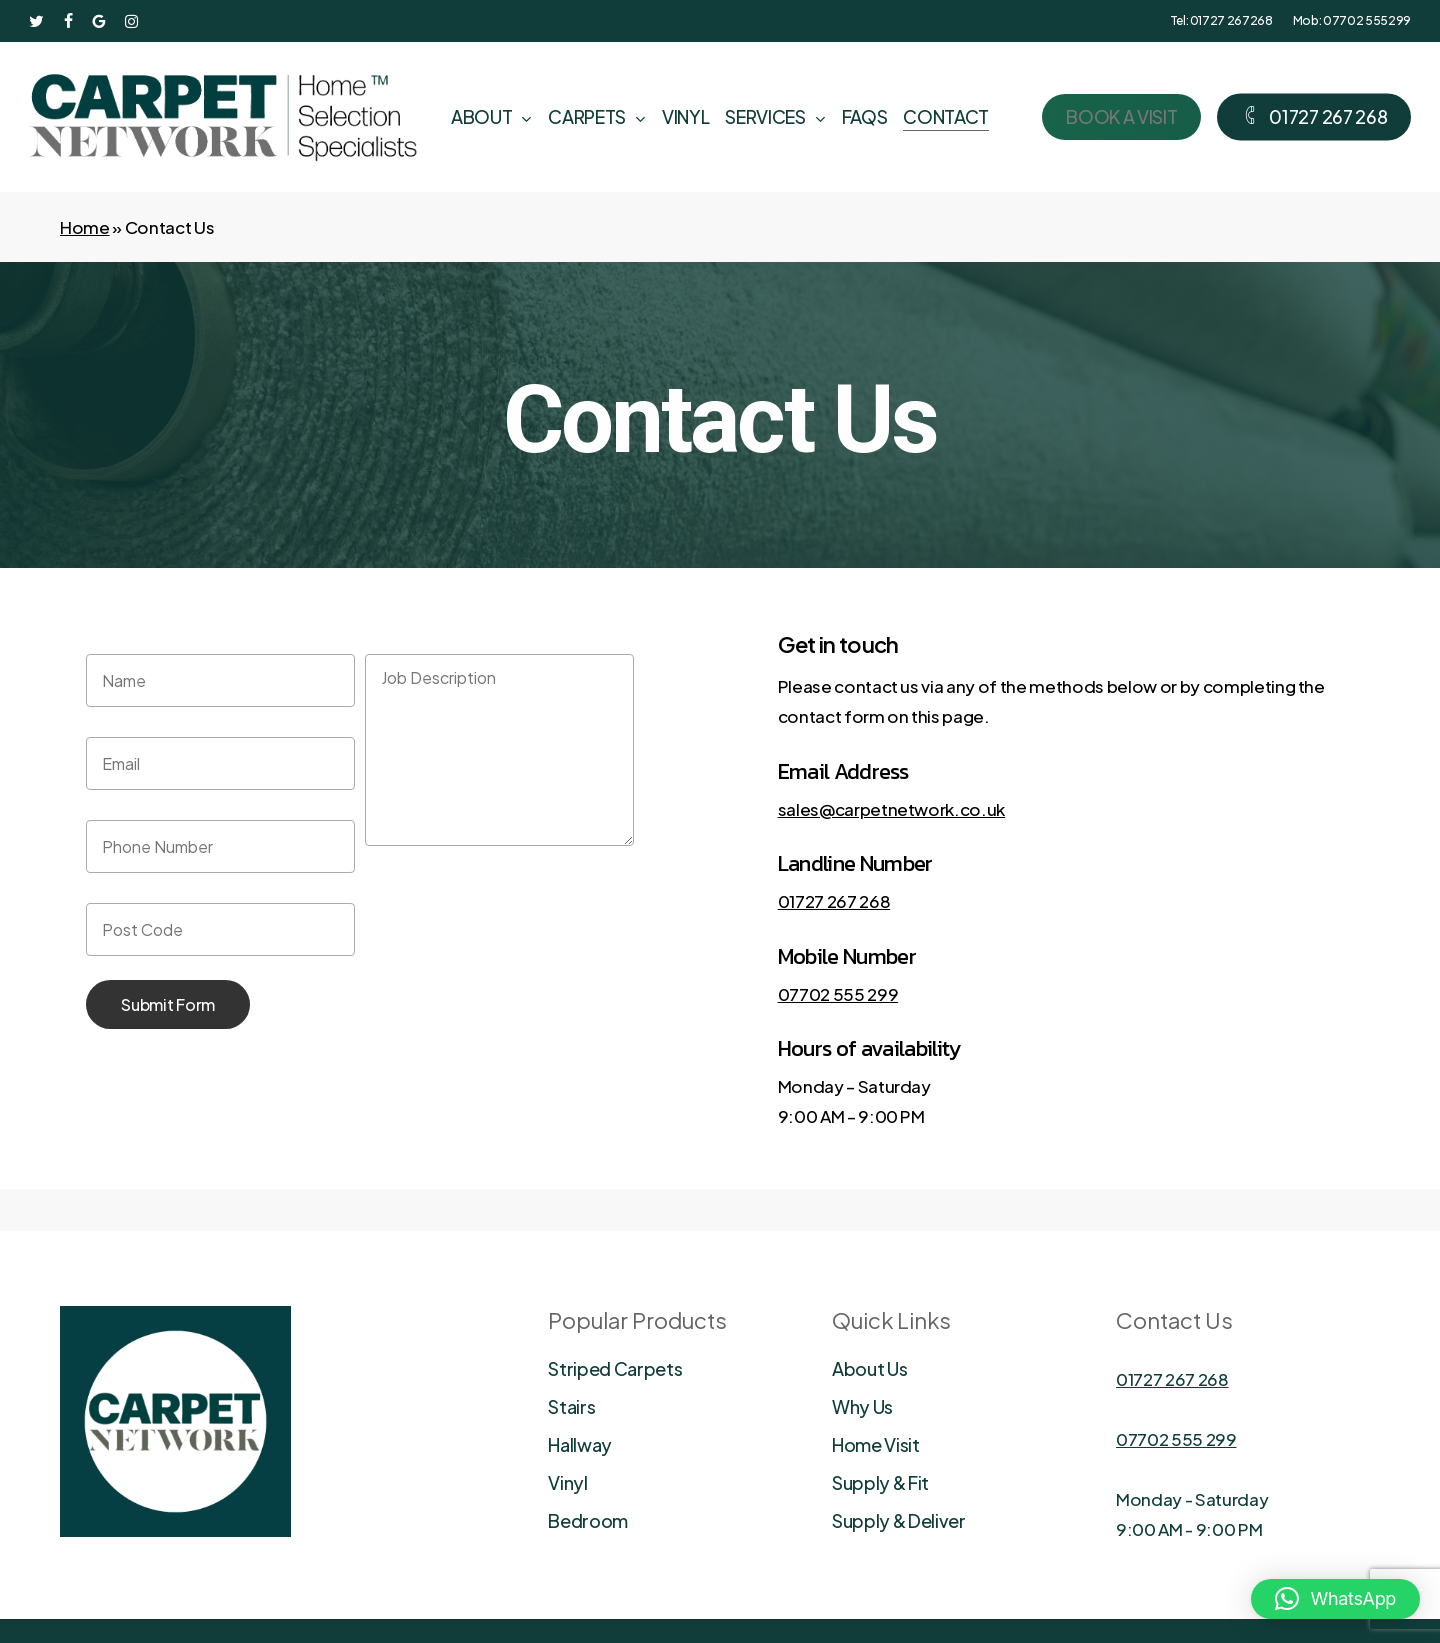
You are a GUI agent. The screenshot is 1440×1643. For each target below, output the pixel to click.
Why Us (862, 1406)
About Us (869, 1368)
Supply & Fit (880, 1482)
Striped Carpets (615, 1368)
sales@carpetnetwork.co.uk (892, 809)
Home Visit (876, 1444)
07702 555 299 (838, 994)
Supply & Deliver (899, 1520)
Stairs (571, 1406)
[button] (1335, 1599)
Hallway (580, 1444)
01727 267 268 (834, 901)
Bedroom (588, 1520)
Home (85, 227)
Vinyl (567, 1482)
